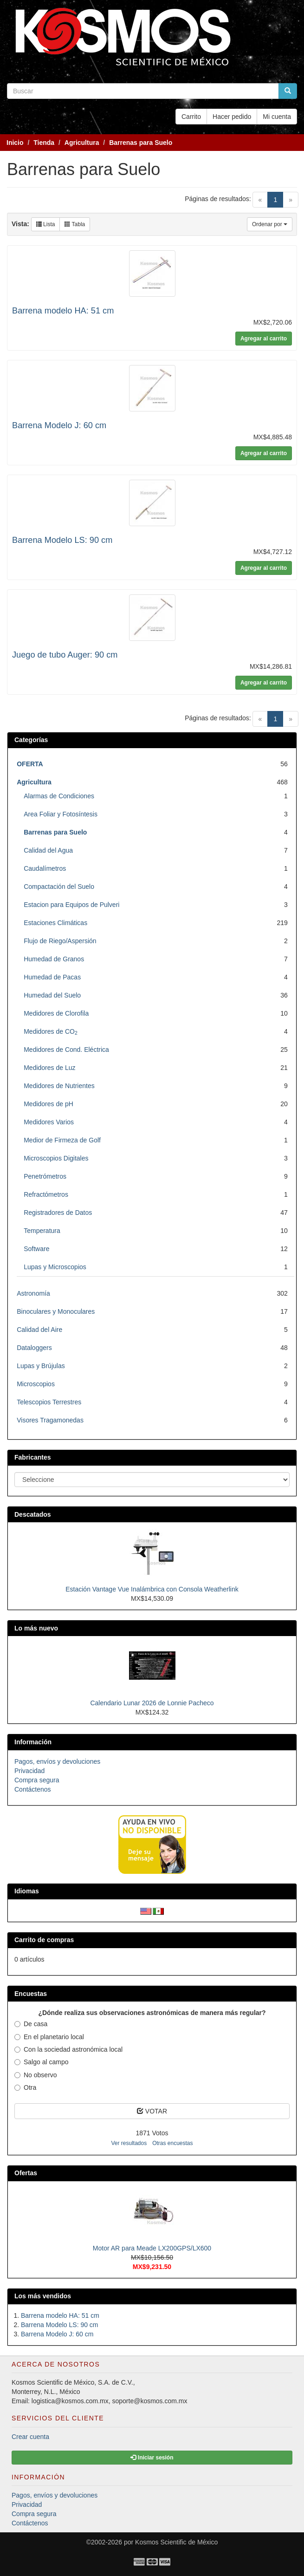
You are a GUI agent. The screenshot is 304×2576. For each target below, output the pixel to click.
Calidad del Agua (48, 850)
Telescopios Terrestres (49, 1402)
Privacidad (29, 1770)
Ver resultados (129, 2143)
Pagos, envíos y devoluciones (57, 1761)
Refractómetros (46, 1194)
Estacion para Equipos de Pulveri (71, 904)
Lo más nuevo (36, 1628)
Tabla (75, 224)
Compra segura (36, 1780)
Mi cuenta (277, 116)
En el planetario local (49, 2037)
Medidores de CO (51, 1031)
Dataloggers (34, 1347)
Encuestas (30, 1993)
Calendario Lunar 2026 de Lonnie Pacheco (151, 1703)
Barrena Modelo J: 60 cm (59, 425)
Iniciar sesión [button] (151, 2457)
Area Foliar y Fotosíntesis (60, 814)
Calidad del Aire (39, 1329)
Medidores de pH (48, 1104)
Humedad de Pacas (52, 977)
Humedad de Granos (54, 959)
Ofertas (25, 2173)
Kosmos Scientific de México (176, 2542)
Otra (25, 2087)
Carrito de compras (44, 1939)
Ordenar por (269, 224)
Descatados (32, 1514)
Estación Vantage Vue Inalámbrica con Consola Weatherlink (152, 1589)
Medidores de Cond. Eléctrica (66, 1049)
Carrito (191, 116)
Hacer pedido (232, 116)
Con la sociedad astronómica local (68, 2049)
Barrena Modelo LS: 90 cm (62, 540)
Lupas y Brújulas (41, 1366)
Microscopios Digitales (56, 1158)
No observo (35, 2075)
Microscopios (36, 1384)
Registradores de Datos (58, 1212)
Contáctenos (32, 1789)
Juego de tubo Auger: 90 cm (65, 654)
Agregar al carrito (263, 338)
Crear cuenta (30, 2436)
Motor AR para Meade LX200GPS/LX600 (152, 2248)
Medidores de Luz (49, 1067)
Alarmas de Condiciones (59, 796)
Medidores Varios (49, 1122)
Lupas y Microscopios (55, 1267)
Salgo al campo (41, 2062)
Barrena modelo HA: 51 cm (63, 310)
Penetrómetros (45, 1176)
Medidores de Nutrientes (59, 1085)
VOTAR (152, 2111)
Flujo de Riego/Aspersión (60, 941)
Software (36, 1248)
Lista (45, 224)
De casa (30, 2024)
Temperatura (42, 1230)
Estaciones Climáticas (55, 922)
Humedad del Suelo (52, 995)
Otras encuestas (172, 2143)
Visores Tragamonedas (50, 1420)
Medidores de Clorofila (56, 1013)
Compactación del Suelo (59, 886)
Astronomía (33, 1293)
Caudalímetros (45, 868)
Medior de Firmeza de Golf (62, 1140)
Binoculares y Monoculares (56, 1311)
